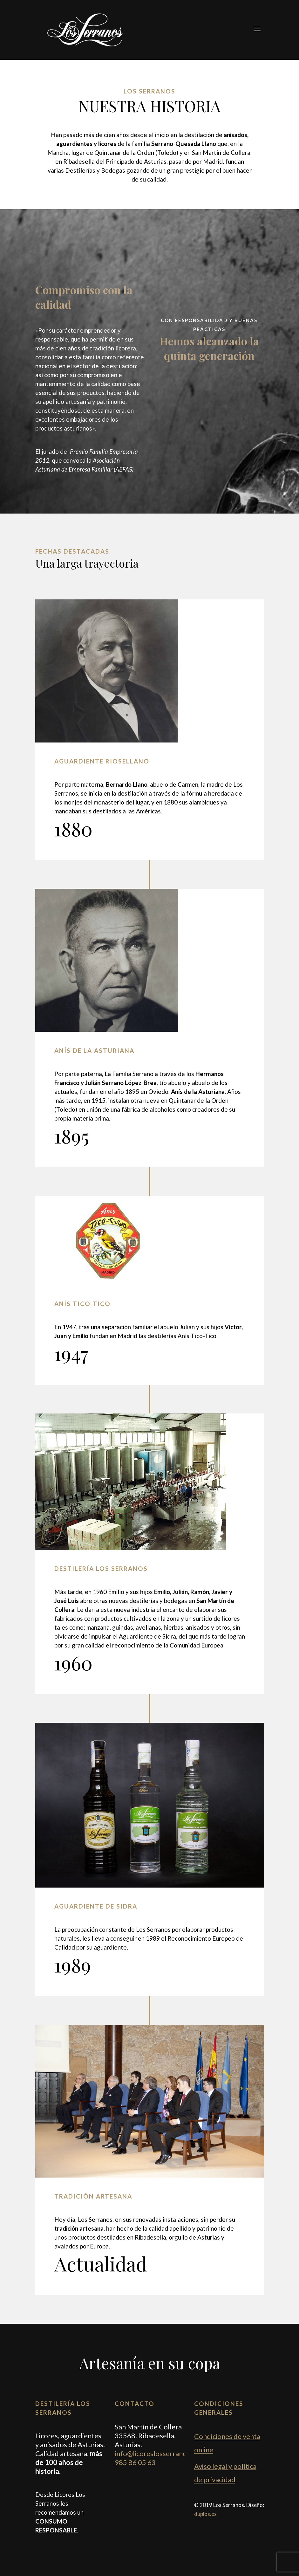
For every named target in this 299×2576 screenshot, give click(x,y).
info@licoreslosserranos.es (157, 2453)
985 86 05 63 (135, 2462)
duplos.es (205, 2513)
